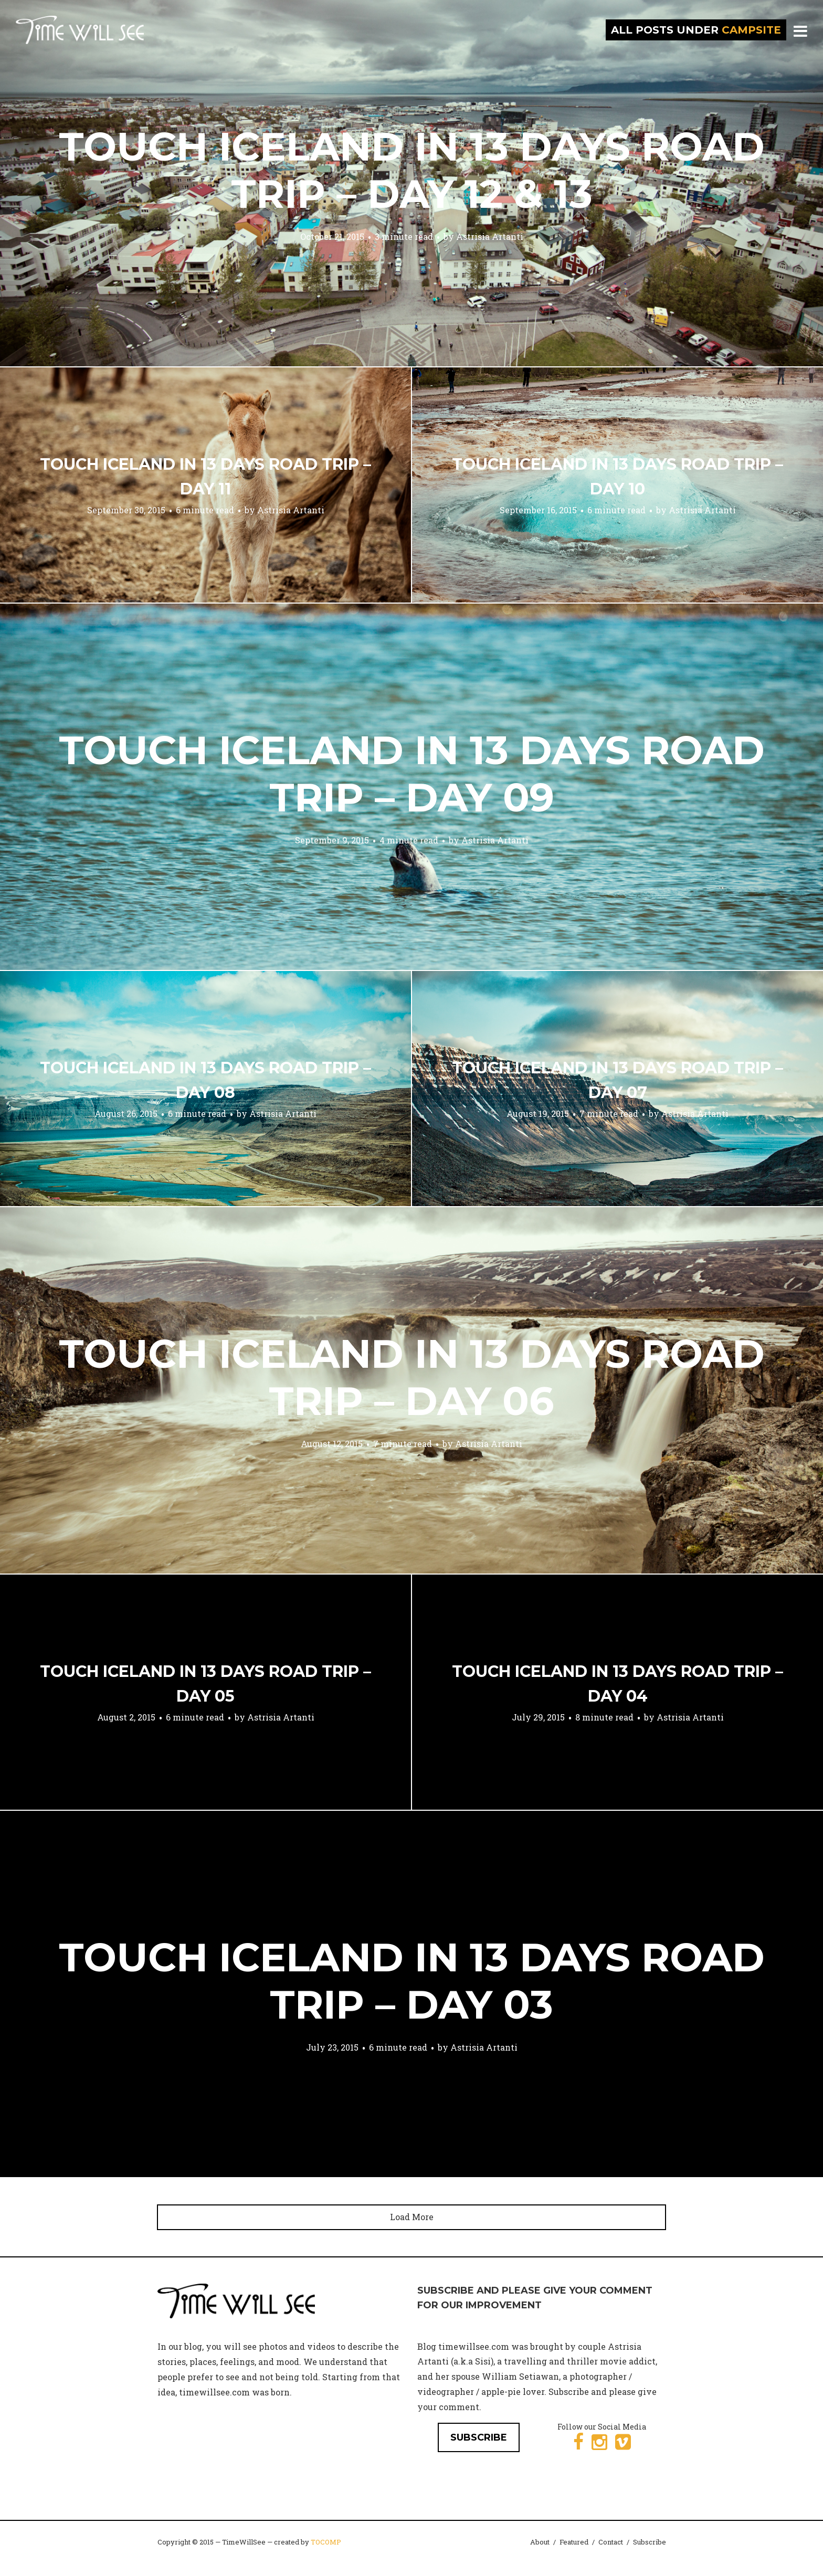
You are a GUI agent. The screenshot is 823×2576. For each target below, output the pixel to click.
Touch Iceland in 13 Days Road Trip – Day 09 (412, 773)
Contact (610, 2542)
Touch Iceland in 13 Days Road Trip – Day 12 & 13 (412, 170)
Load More (412, 2216)
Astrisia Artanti (489, 236)
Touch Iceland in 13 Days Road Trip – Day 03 (412, 1981)
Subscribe (649, 2542)
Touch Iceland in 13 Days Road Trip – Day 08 (205, 1080)
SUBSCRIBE (478, 2437)
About (540, 2542)
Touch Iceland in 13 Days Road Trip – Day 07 (617, 1080)
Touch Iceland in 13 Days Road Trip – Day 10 (617, 477)
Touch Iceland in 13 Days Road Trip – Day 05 (205, 1684)
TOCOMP (326, 2542)
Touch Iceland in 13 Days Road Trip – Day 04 (617, 1684)
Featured (574, 2542)
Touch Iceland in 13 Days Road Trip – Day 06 (412, 1377)
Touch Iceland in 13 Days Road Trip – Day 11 (205, 477)
